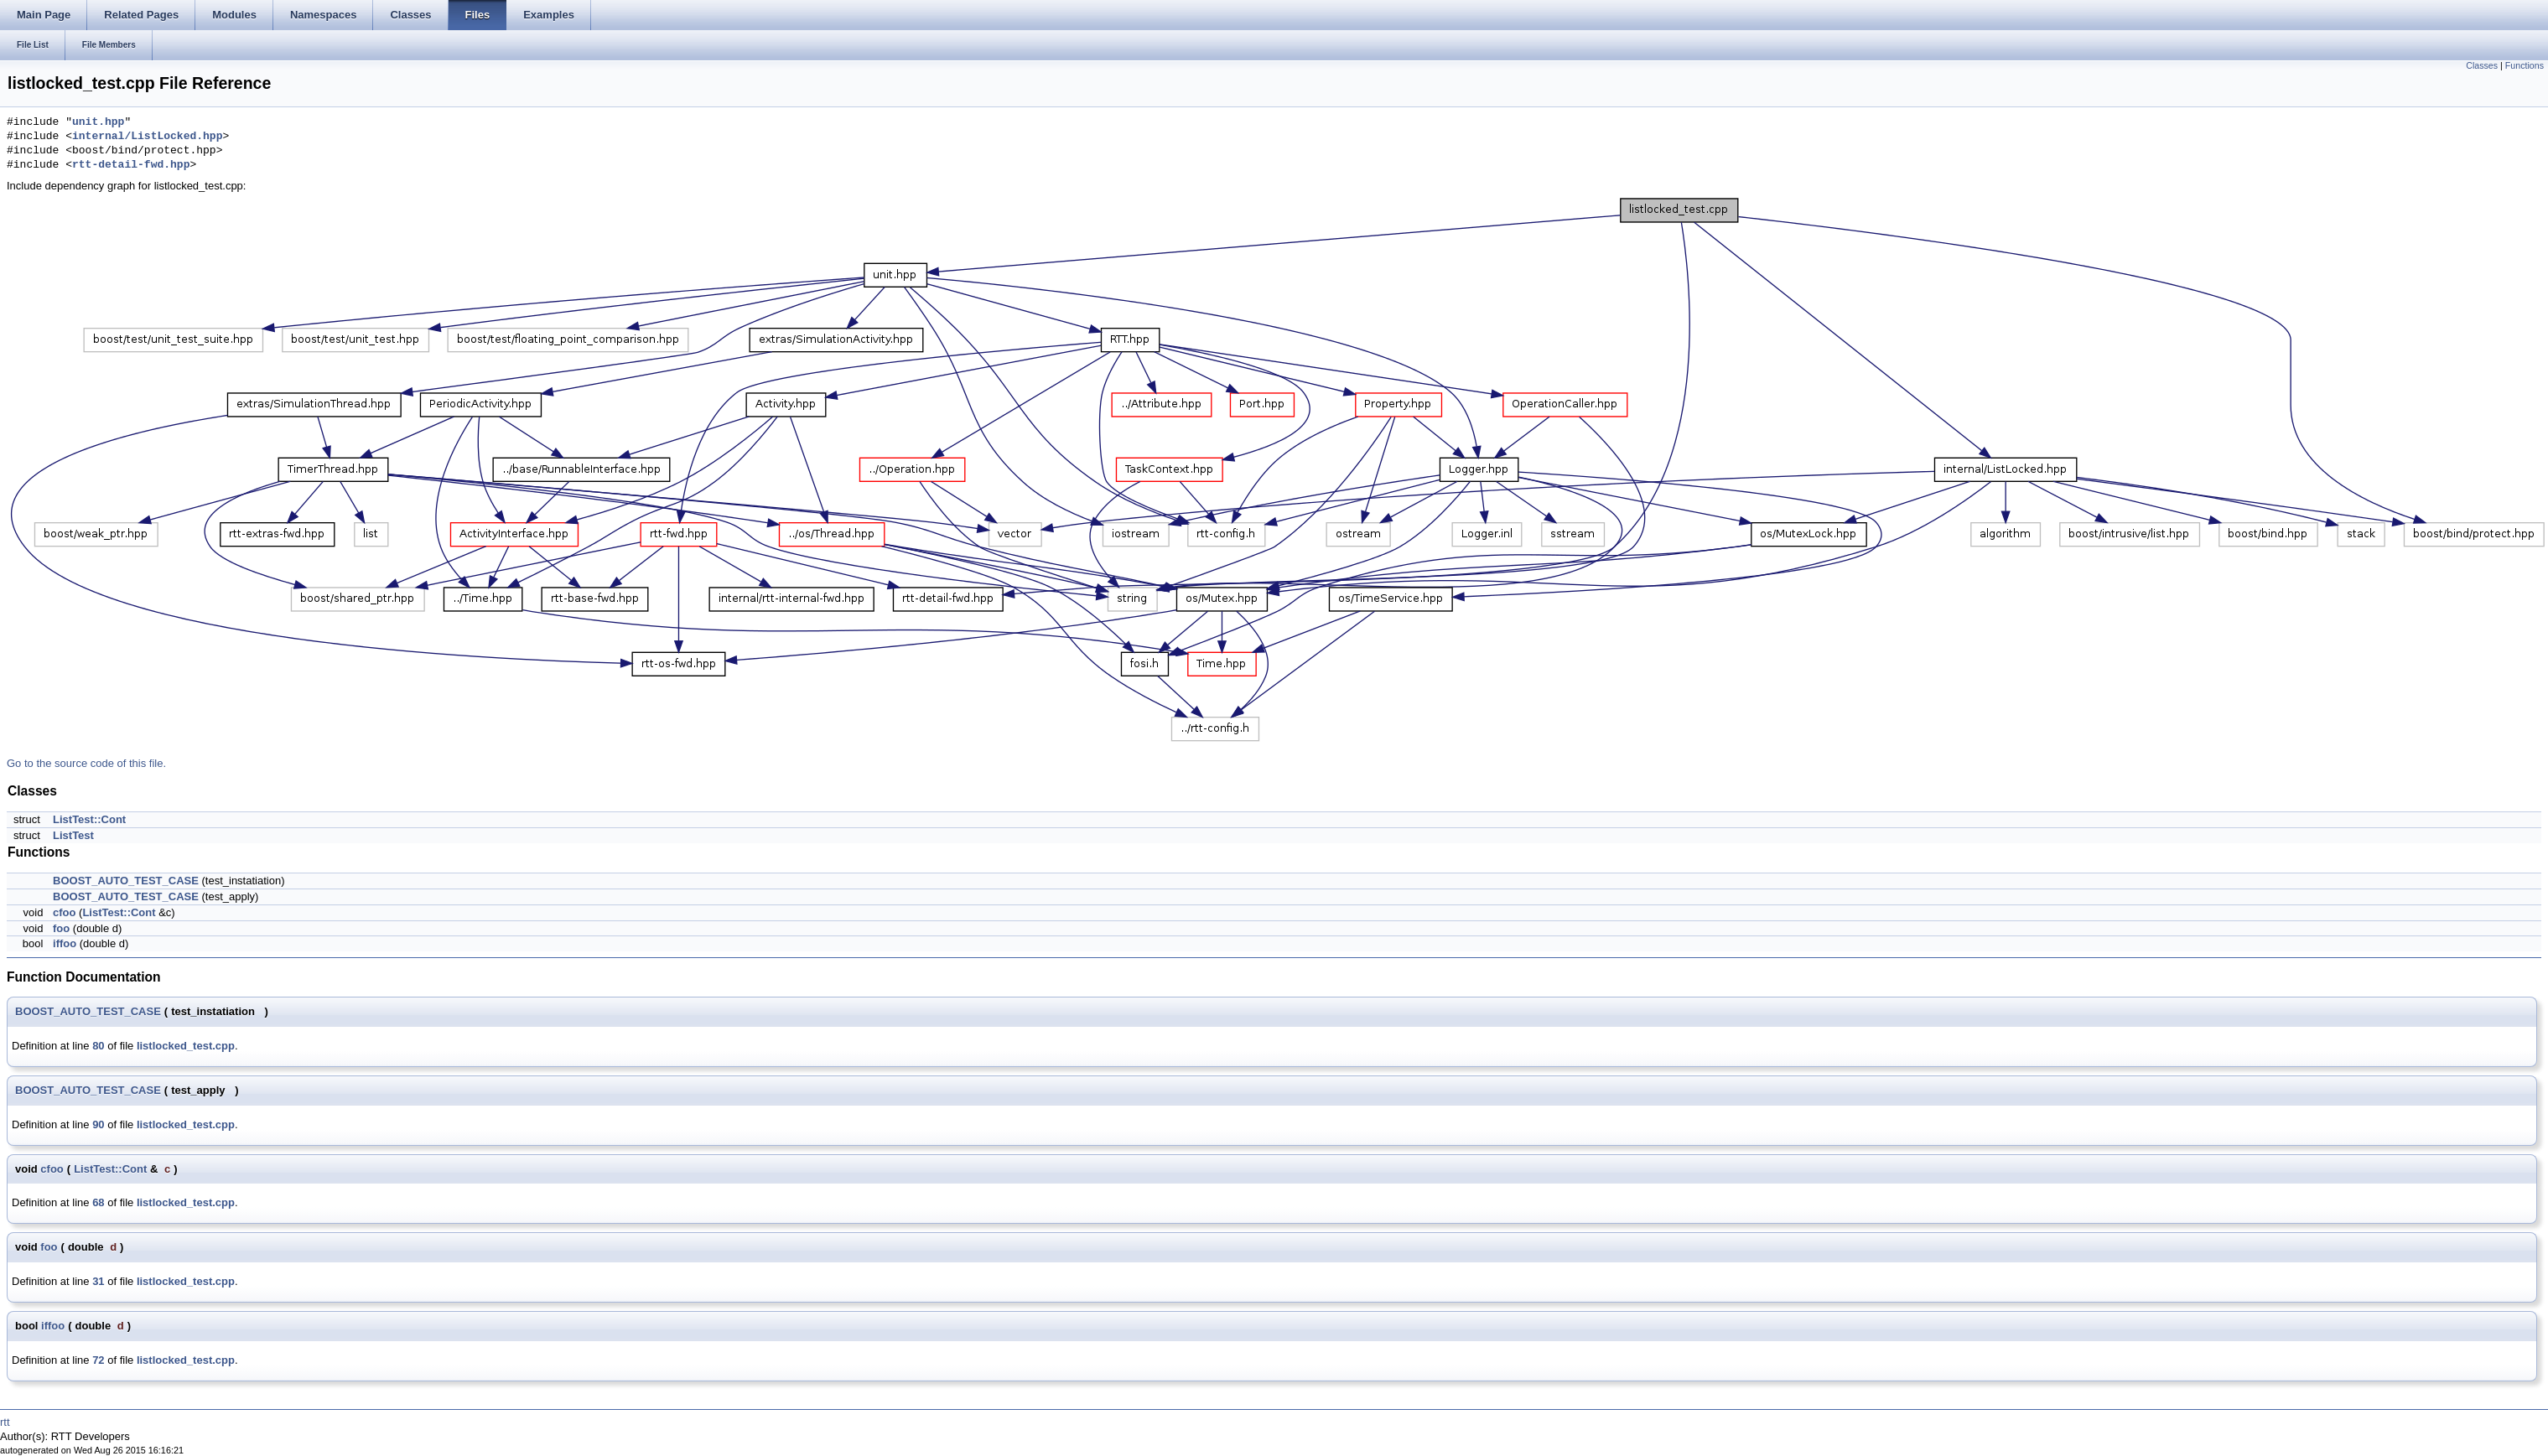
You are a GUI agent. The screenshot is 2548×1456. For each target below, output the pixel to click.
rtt (5, 1422)
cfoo (64, 912)
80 (98, 1045)
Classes (2482, 65)
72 (98, 1360)
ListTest (73, 835)
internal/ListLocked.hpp (147, 136)
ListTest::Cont (89, 819)
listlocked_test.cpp (186, 1045)
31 (98, 1281)
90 (98, 1124)
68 (98, 1202)
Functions (2524, 65)
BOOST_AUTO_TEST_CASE (126, 880)
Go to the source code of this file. (86, 763)
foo (61, 928)
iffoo (64, 943)
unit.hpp (98, 122)
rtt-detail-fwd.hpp (130, 165)
